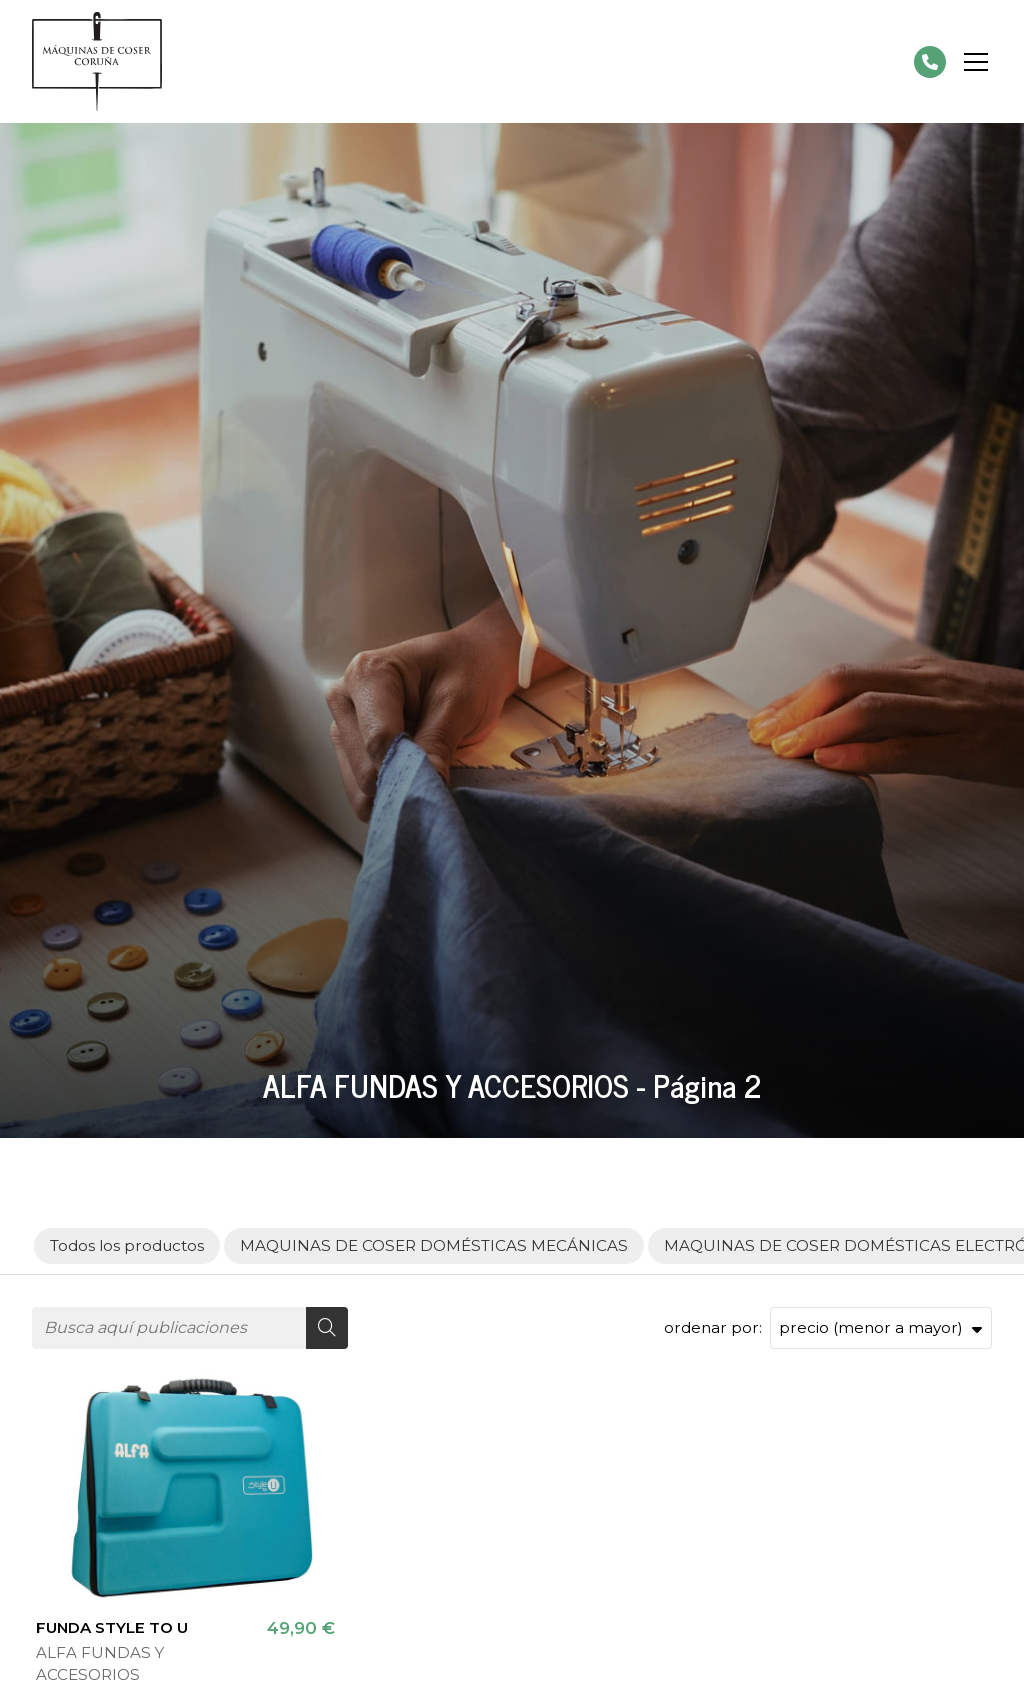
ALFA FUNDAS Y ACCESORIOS (100, 1663)
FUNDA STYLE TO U (112, 1627)
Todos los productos (127, 1245)
